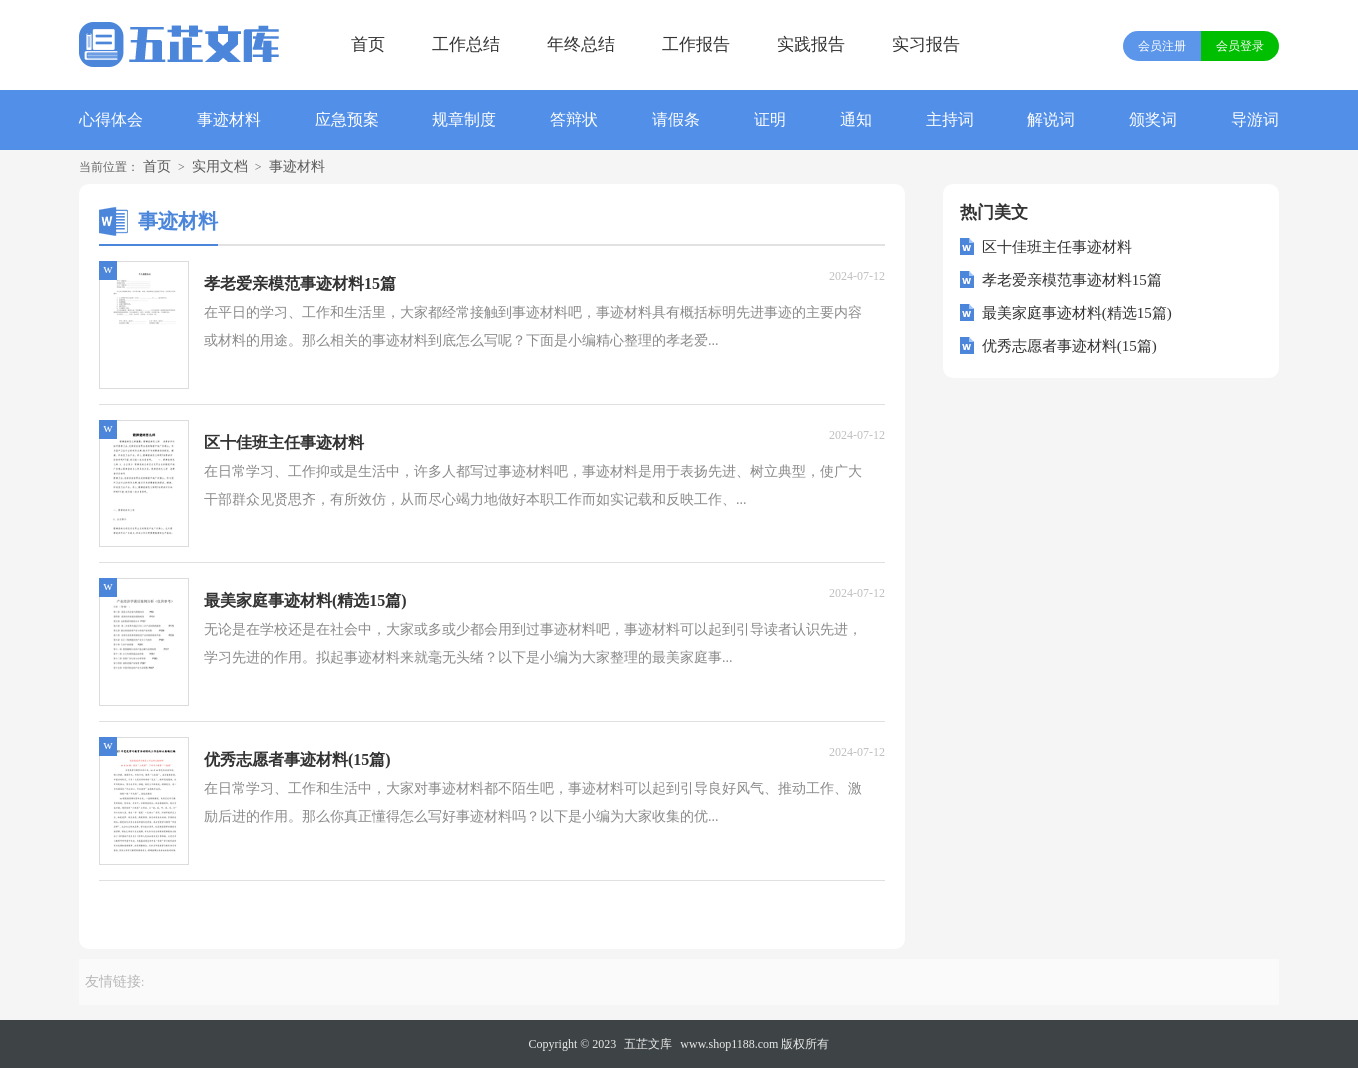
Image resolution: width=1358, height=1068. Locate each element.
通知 (856, 119)
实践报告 (811, 44)
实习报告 (926, 44)
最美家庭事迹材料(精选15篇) (1077, 313)
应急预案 (347, 119)
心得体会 (111, 119)
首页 (368, 44)
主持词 (950, 119)
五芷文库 (648, 1044)
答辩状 (574, 119)
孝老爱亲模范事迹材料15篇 (1072, 280)
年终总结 (581, 44)
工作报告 (696, 44)
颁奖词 (1153, 119)
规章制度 (464, 119)
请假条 (676, 119)
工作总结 (466, 44)
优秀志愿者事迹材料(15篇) (1069, 346)
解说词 (1051, 119)
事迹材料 (229, 119)
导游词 (1255, 119)
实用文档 (220, 166)
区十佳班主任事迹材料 (1057, 247)
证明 (770, 119)
